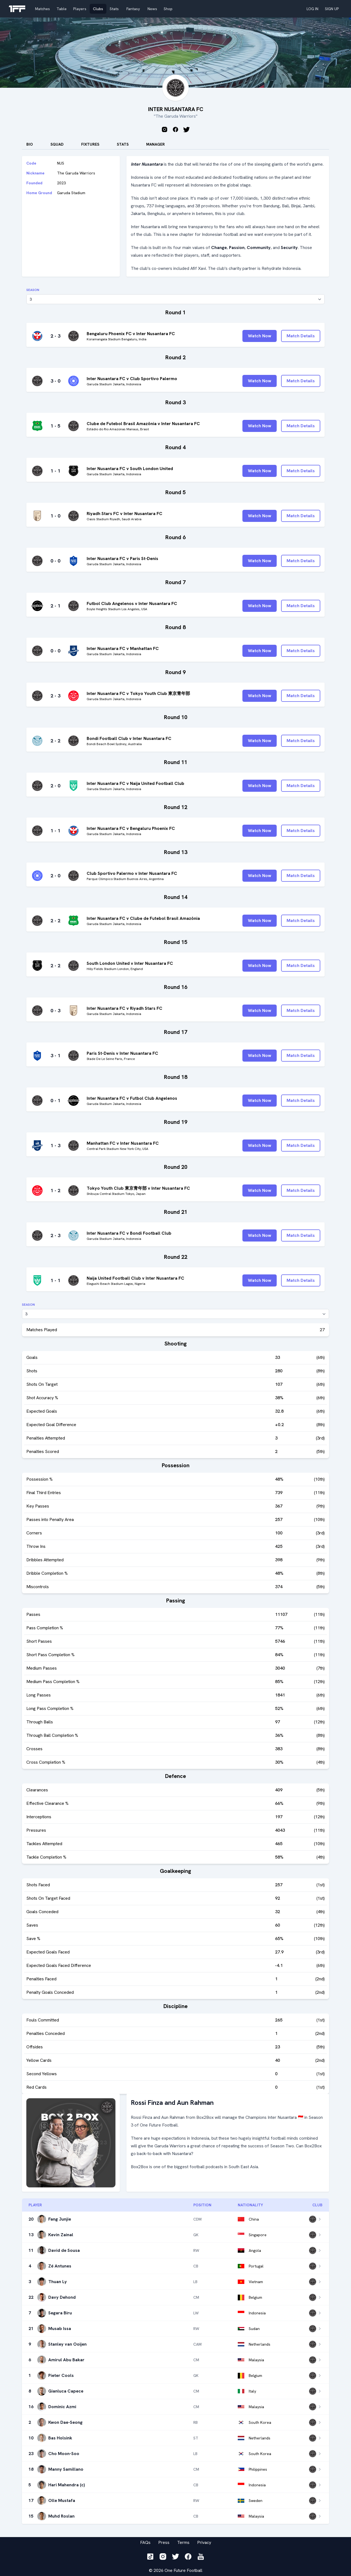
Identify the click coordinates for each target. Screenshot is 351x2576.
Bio (29, 144)
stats (123, 144)
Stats (114, 8)
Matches (42, 8)
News (152, 8)
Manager (155, 144)
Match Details (301, 336)
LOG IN (312, 8)
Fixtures (90, 144)
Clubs (98, 8)
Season (32, 290)
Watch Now (259, 336)
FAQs (145, 2542)
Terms (183, 2542)
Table (61, 8)
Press (163, 2542)
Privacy (204, 2542)
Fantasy (133, 8)
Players (79, 8)
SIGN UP (332, 8)
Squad (57, 144)
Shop (168, 8)
